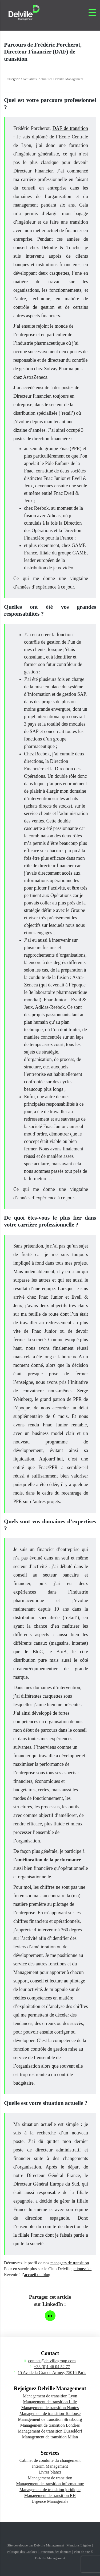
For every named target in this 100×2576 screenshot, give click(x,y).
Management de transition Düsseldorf (50, 2431)
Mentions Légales (78, 2545)
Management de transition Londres (50, 2425)
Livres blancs (50, 2472)
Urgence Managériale (50, 2501)
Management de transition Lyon (50, 2396)
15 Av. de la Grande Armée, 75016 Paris (52, 2372)
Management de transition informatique (50, 2484)
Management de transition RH (50, 2495)
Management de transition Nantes (50, 2407)
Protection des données (55, 2552)
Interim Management (50, 2466)
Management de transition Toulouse (50, 2413)
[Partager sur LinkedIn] (50, 2315)
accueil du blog (37, 2274)
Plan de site (82, 2552)
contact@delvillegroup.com (52, 2361)
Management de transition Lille (50, 2402)
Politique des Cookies (22, 2552)
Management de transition (50, 2478)
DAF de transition (70, 128)
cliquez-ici (83, 2268)
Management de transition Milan (50, 2437)
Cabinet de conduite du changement (50, 2460)
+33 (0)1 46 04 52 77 (52, 2366)
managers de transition (69, 2263)
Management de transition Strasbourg (50, 2419)
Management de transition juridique (50, 2489)
